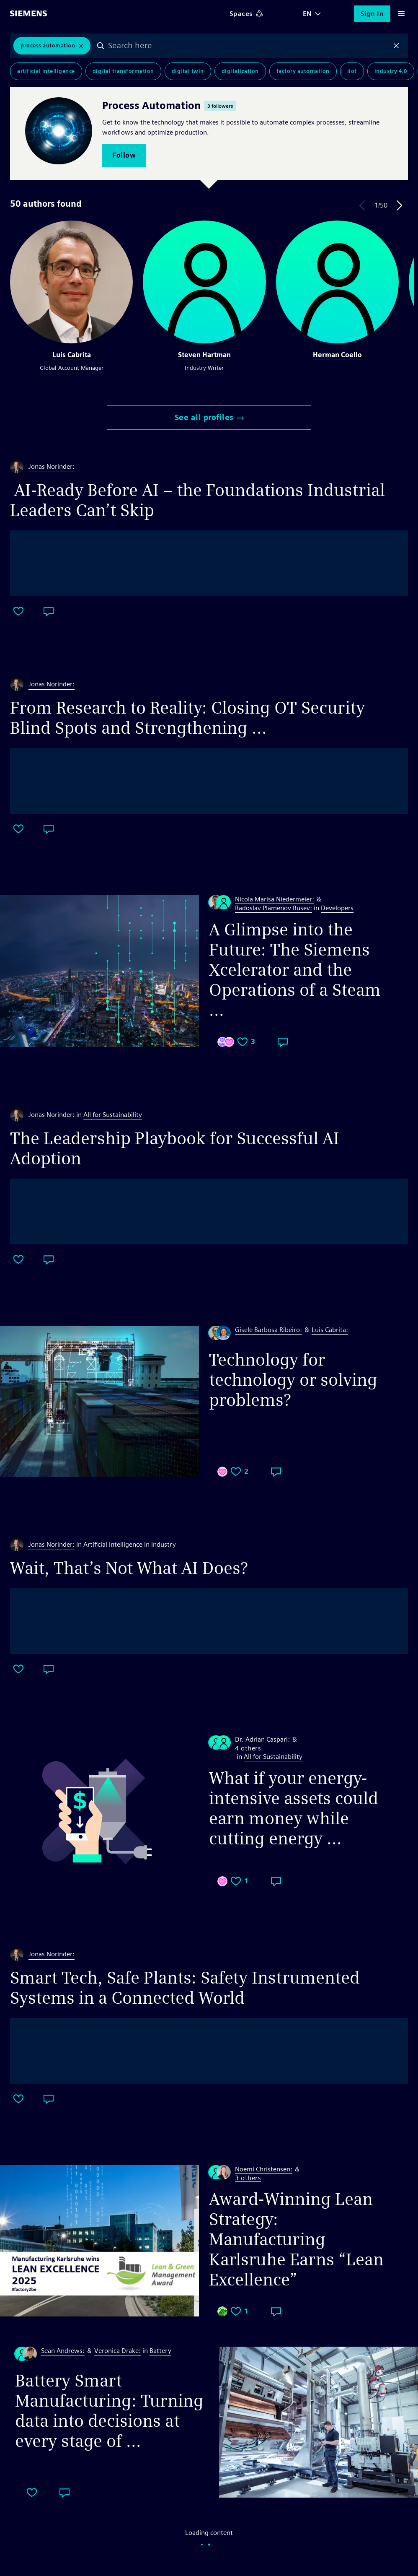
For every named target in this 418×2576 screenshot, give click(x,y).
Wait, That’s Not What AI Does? (129, 1568)
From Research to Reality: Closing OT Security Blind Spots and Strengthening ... (187, 718)
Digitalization (240, 71)
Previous (362, 205)
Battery (160, 2351)
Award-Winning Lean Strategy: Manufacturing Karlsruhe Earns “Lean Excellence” (296, 2239)
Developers (337, 908)
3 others (248, 2178)
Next (399, 205)
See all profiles (209, 417)
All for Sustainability (112, 1115)
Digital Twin (188, 71)
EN (307, 14)
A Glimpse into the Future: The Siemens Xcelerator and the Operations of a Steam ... (295, 969)
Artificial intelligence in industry (129, 1544)
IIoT (352, 71)
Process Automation (48, 45)
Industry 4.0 (390, 71)
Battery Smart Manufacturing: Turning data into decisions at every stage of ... (109, 2411)
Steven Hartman (204, 355)
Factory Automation (303, 71)
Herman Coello (337, 355)
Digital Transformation (123, 71)
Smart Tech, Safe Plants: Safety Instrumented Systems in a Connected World (185, 1988)
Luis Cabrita (71, 355)
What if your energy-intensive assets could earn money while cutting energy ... (293, 1808)
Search (100, 45)
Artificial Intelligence (46, 71)
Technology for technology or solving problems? (293, 1380)
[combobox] (248, 45)
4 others (248, 1748)
